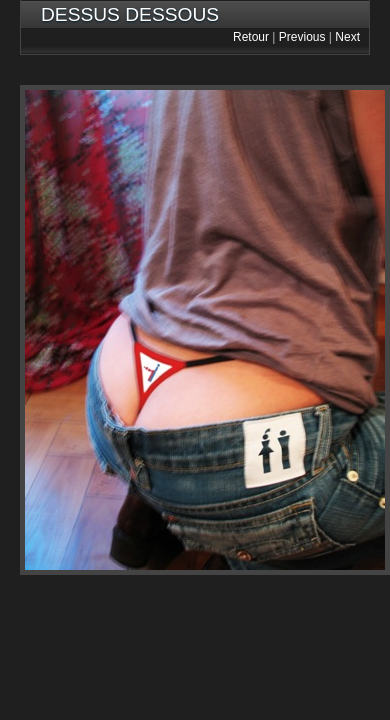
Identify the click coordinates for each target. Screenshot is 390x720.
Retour (251, 37)
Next (347, 37)
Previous (302, 37)
